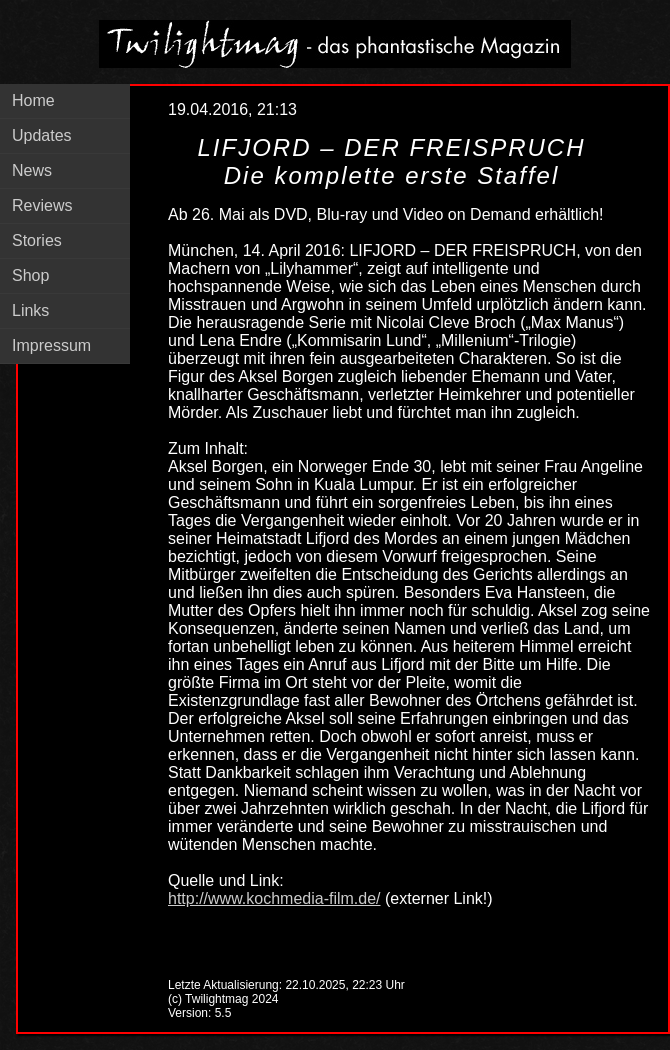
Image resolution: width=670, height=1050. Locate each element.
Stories (37, 240)
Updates (42, 135)
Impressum (51, 345)
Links (30, 310)
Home (33, 100)
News (32, 170)
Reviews (42, 205)
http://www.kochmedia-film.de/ (274, 898)
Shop (30, 275)
